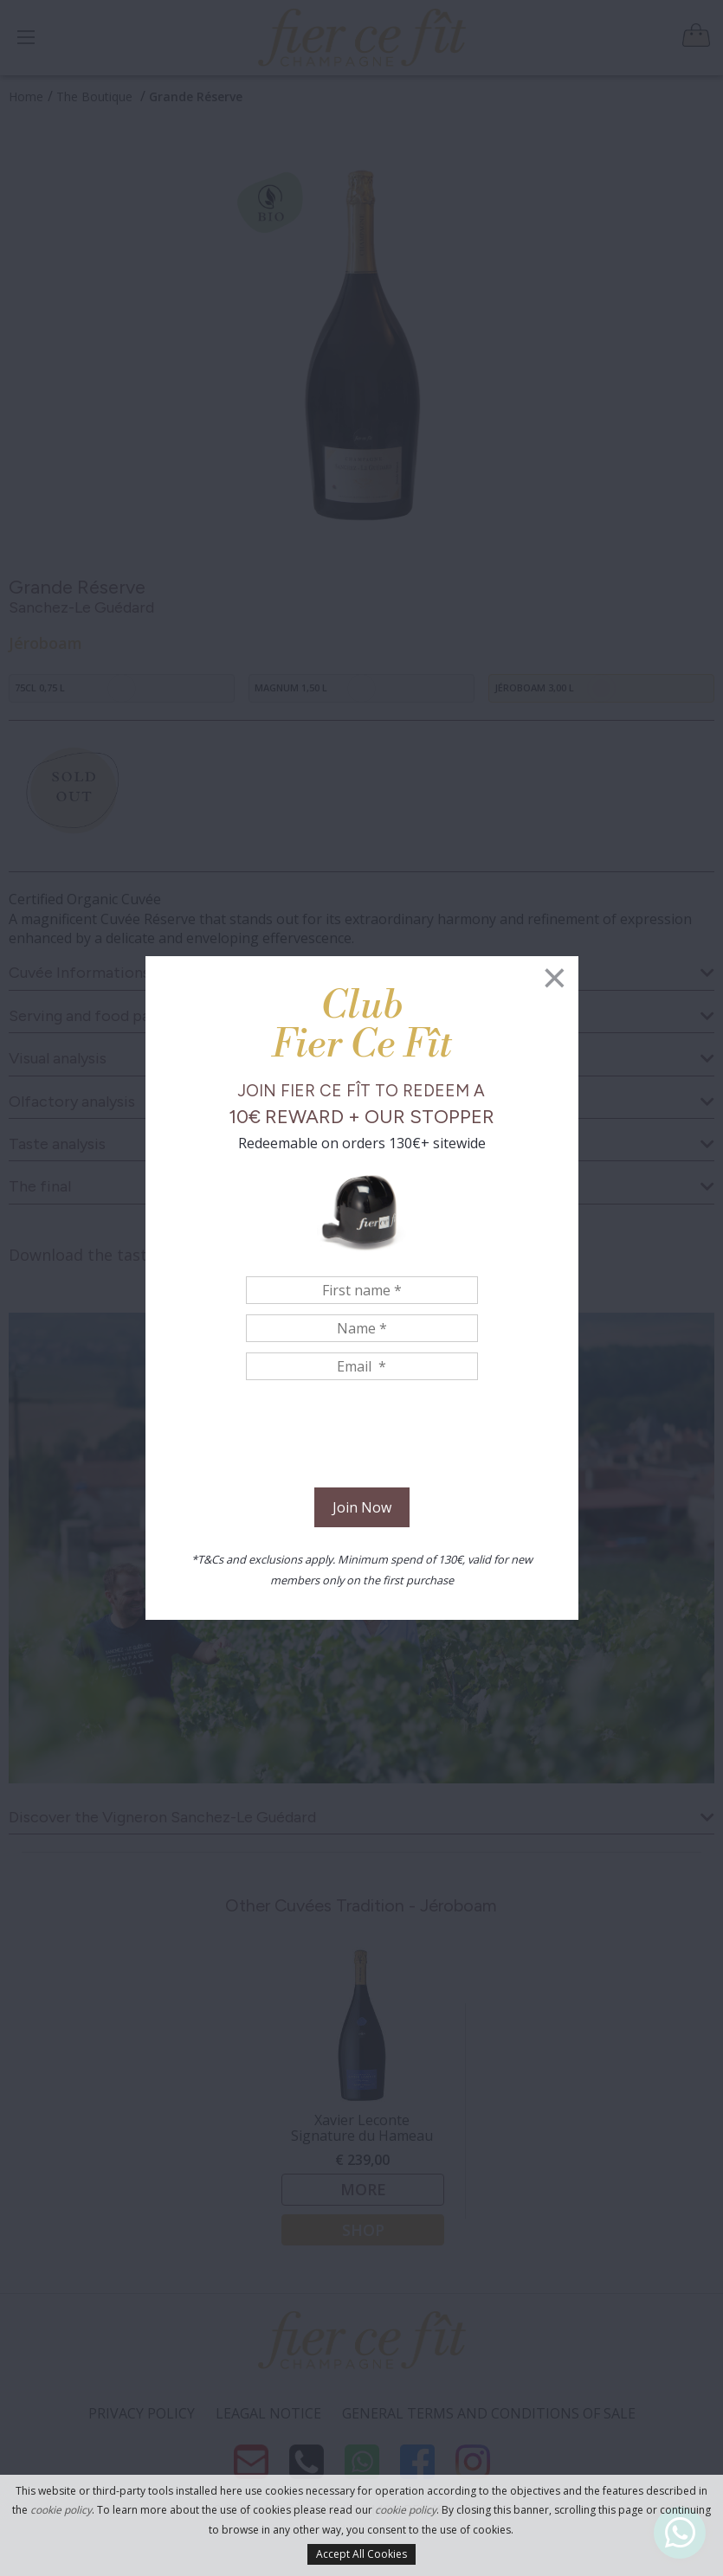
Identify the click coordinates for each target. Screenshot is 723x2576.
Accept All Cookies (361, 2554)
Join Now (361, 1507)
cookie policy (61, 2509)
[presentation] (362, 1436)
